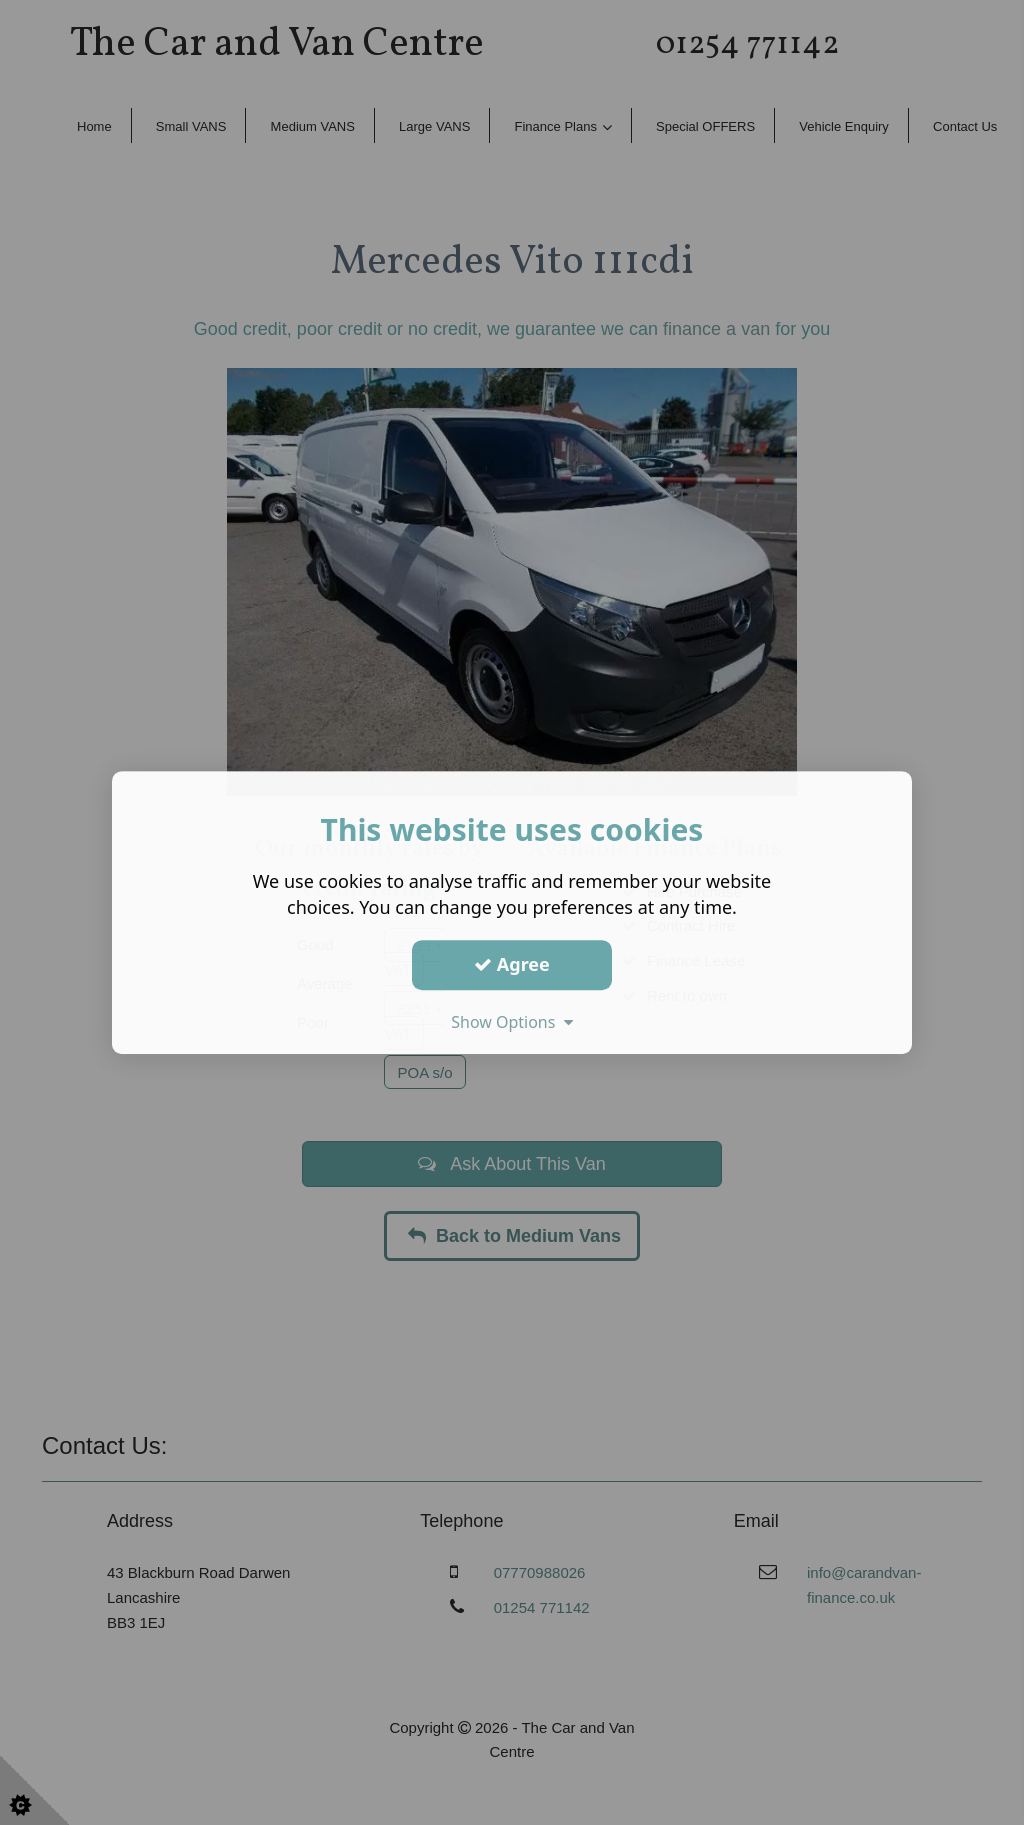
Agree (512, 964)
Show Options (512, 1022)
